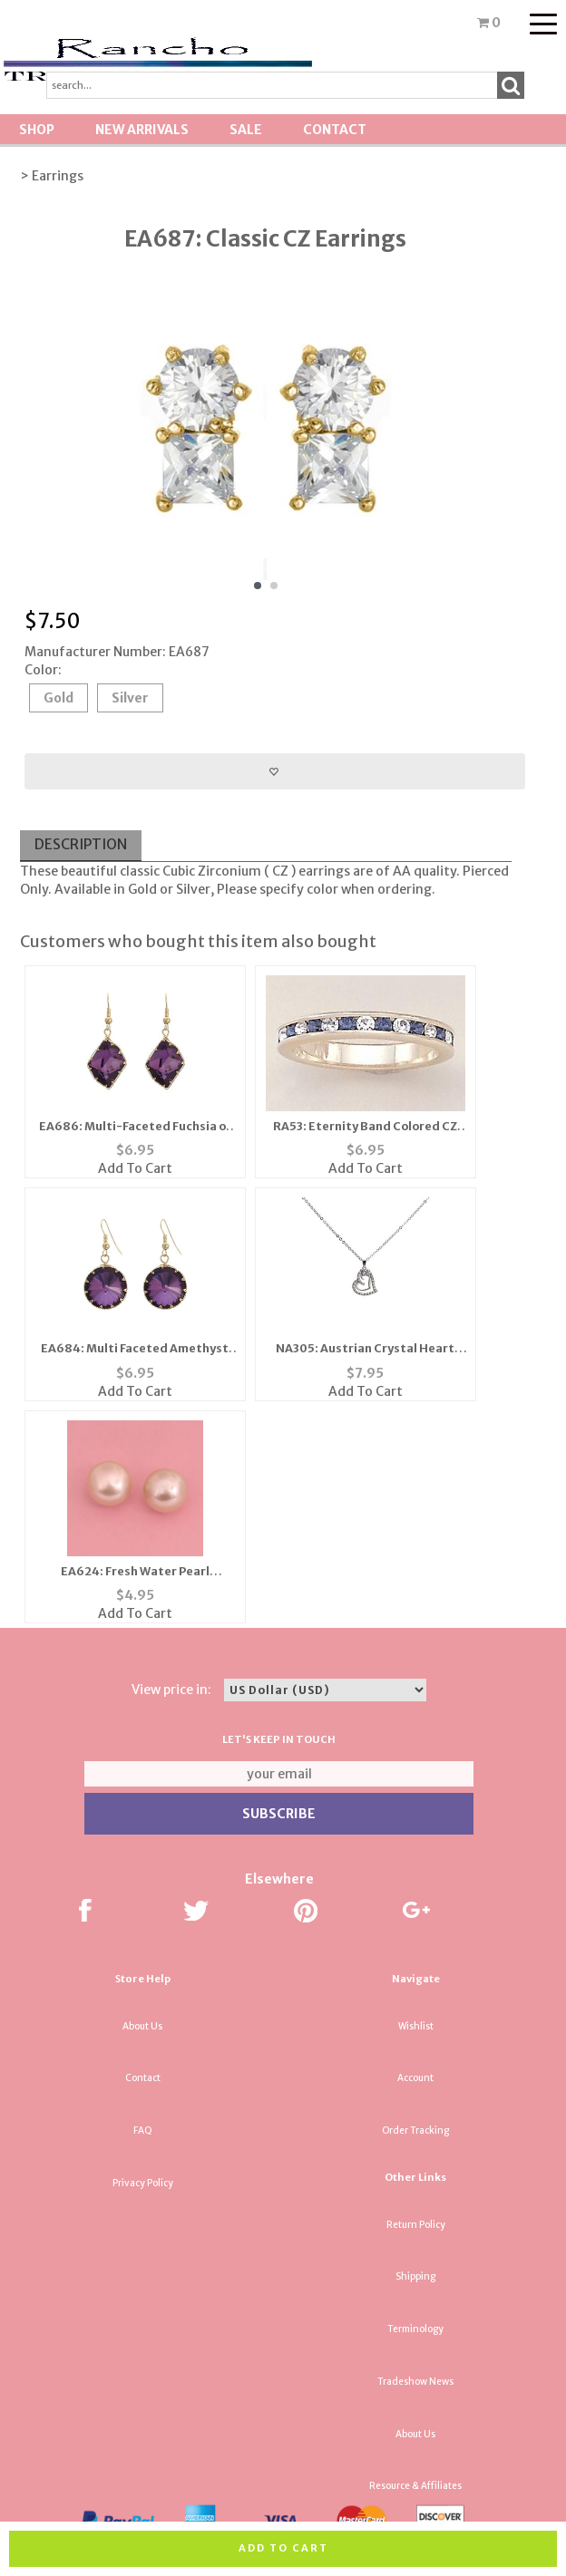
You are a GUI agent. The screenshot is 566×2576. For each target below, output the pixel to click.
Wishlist (416, 2026)
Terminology (415, 2329)
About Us (142, 2026)
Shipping (415, 2276)
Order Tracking (415, 2130)
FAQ (142, 2130)
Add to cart (283, 2548)
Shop (36, 129)
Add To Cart (135, 1168)
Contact (334, 129)
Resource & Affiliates (415, 2486)
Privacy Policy (142, 2183)
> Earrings (51, 176)
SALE (245, 129)
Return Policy (415, 2225)
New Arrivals (142, 129)
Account (415, 2078)
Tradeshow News (415, 2381)
